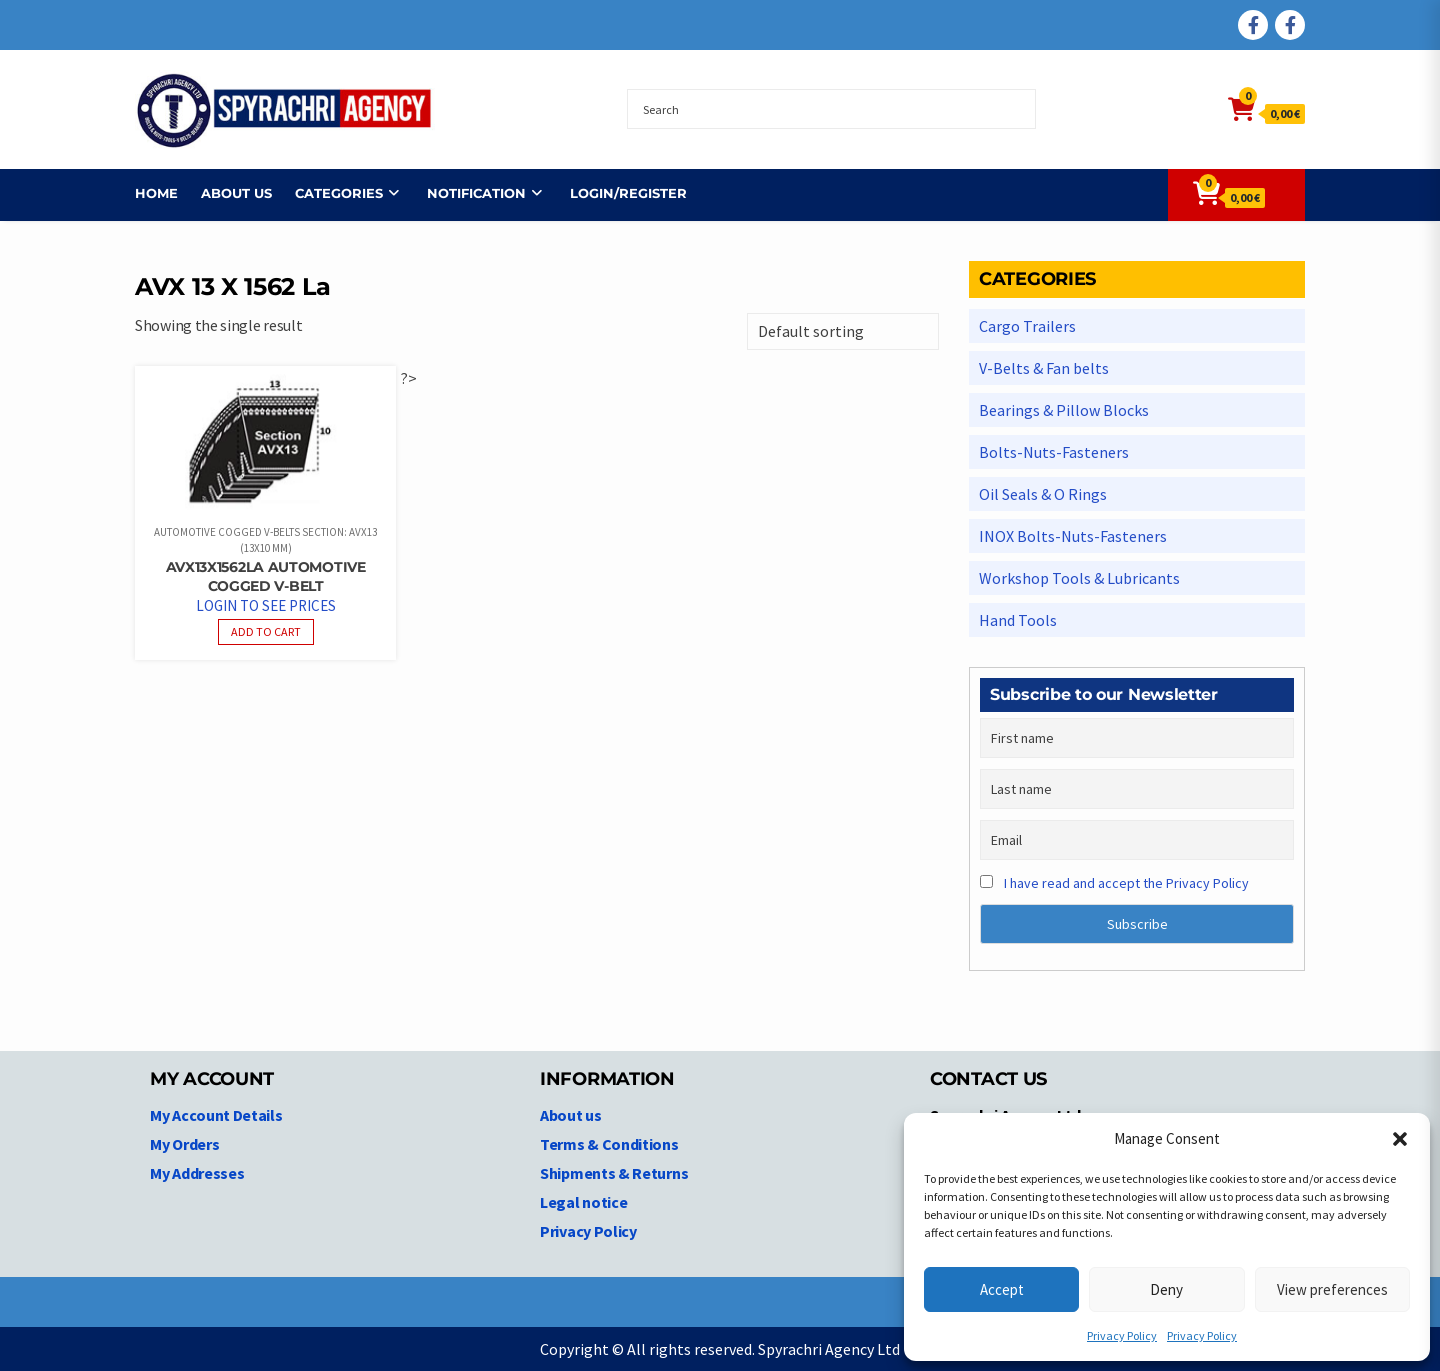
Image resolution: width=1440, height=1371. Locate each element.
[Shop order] (843, 331)
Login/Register (628, 193)
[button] (1400, 1139)
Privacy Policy (1122, 1335)
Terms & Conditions (609, 1144)
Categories (339, 193)
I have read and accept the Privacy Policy (1126, 883)
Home (156, 193)
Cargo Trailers (1027, 326)
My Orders (184, 1144)
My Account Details (216, 1115)
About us (236, 193)
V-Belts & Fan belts (1044, 368)
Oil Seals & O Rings (1043, 494)
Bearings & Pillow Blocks (1064, 410)
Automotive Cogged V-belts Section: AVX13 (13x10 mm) (265, 540)
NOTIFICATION (476, 193)
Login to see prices (266, 605)
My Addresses (197, 1173)
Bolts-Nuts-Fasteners (1054, 452)
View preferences (1332, 1289)
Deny (1166, 1289)
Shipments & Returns (614, 1173)
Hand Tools (1018, 620)
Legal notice (583, 1202)
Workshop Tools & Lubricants (1079, 578)
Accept (1002, 1289)
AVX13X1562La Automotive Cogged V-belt (266, 576)
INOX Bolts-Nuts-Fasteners (1073, 536)
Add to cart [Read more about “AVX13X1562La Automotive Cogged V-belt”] (266, 631)
